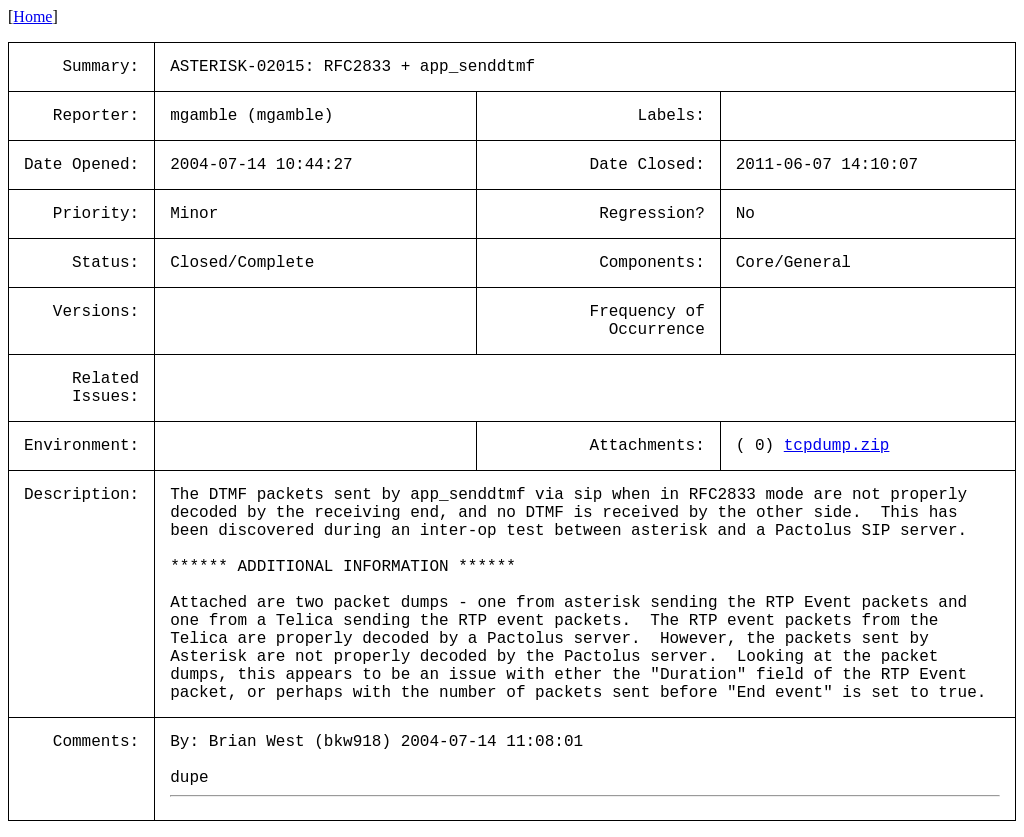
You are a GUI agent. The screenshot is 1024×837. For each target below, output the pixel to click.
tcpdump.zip (837, 446)
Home (32, 16)
